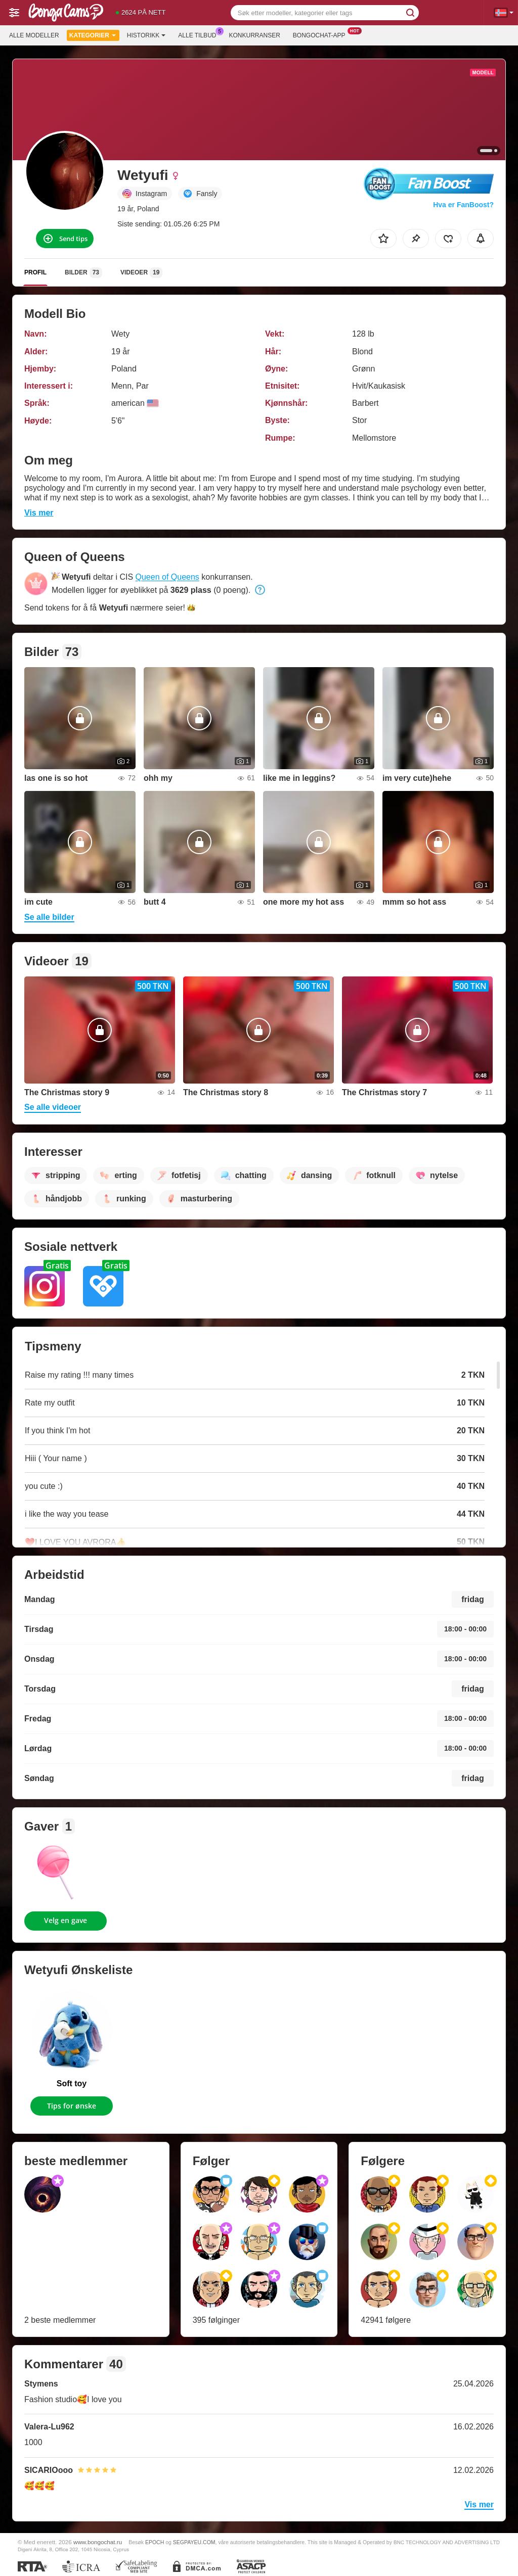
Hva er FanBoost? (463, 205)
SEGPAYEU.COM (194, 2542)
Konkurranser (254, 35)
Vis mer (39, 512)
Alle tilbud (199, 34)
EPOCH (154, 2542)
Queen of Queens (167, 577)
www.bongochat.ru (97, 2542)
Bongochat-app (322, 34)
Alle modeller (34, 35)
